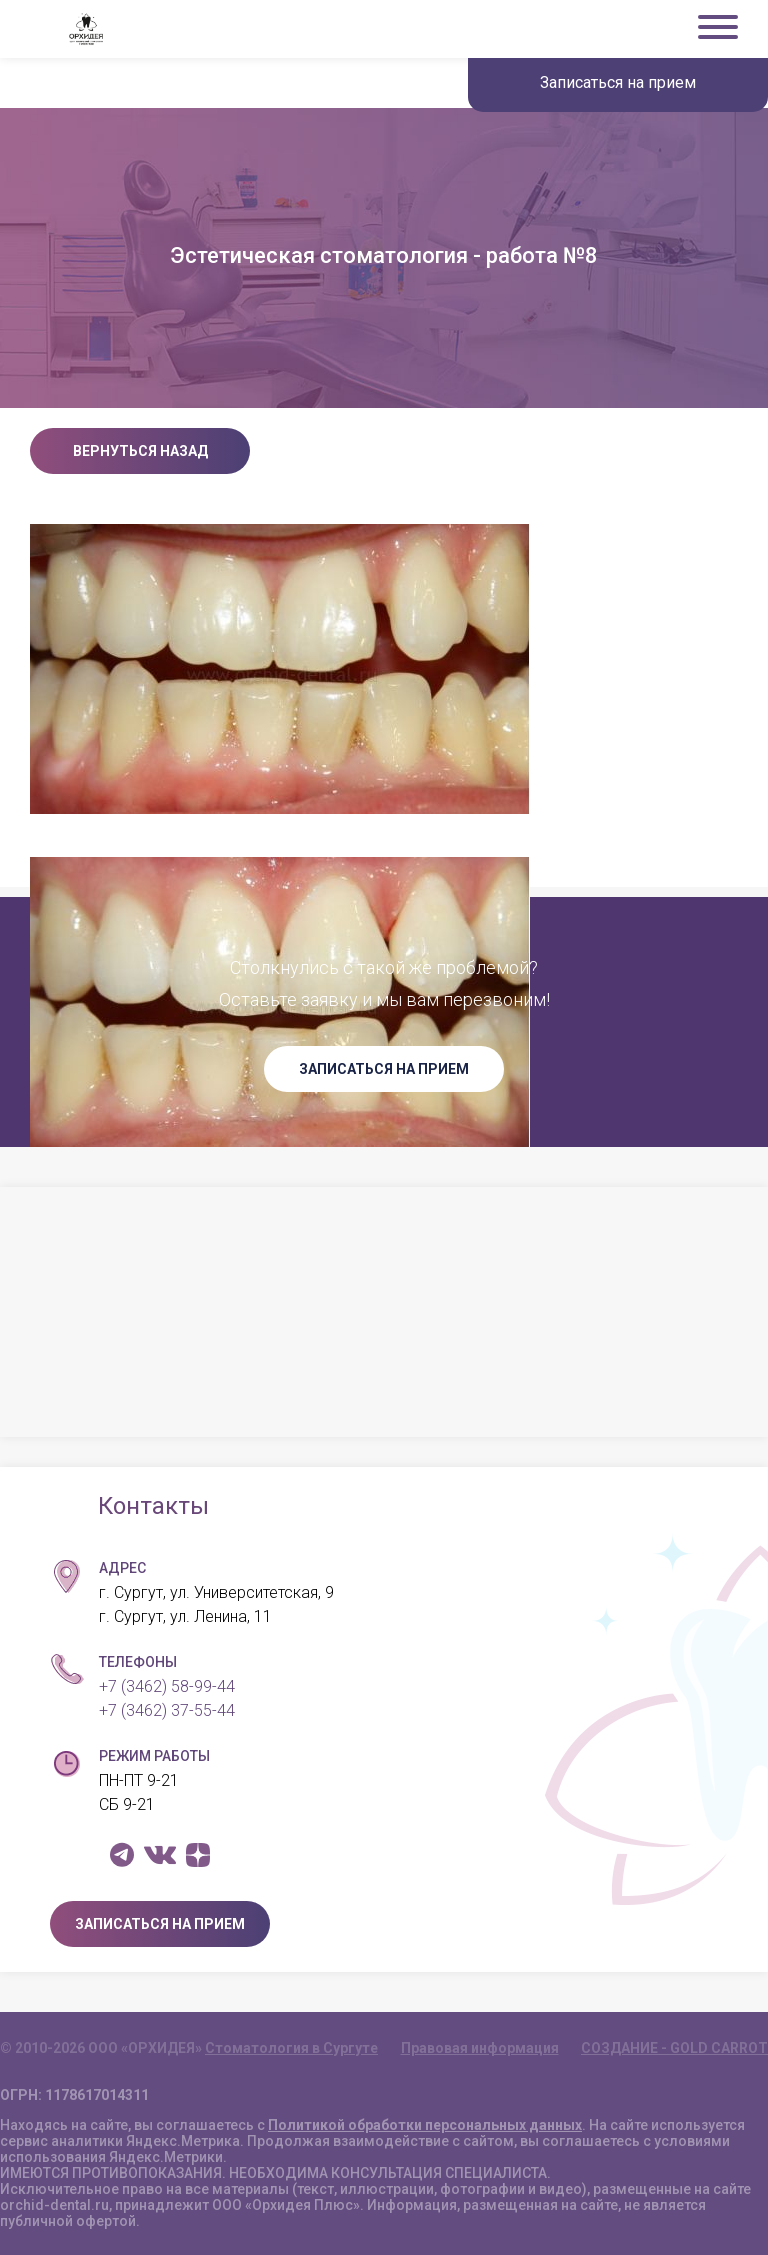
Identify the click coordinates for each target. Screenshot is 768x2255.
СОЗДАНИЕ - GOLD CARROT (674, 2048)
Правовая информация (480, 2048)
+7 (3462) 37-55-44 (167, 1710)
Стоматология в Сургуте (291, 2048)
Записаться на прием (618, 82)
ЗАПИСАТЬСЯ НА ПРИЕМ (384, 1069)
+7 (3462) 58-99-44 (167, 1686)
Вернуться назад (140, 451)
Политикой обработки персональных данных (425, 2125)
